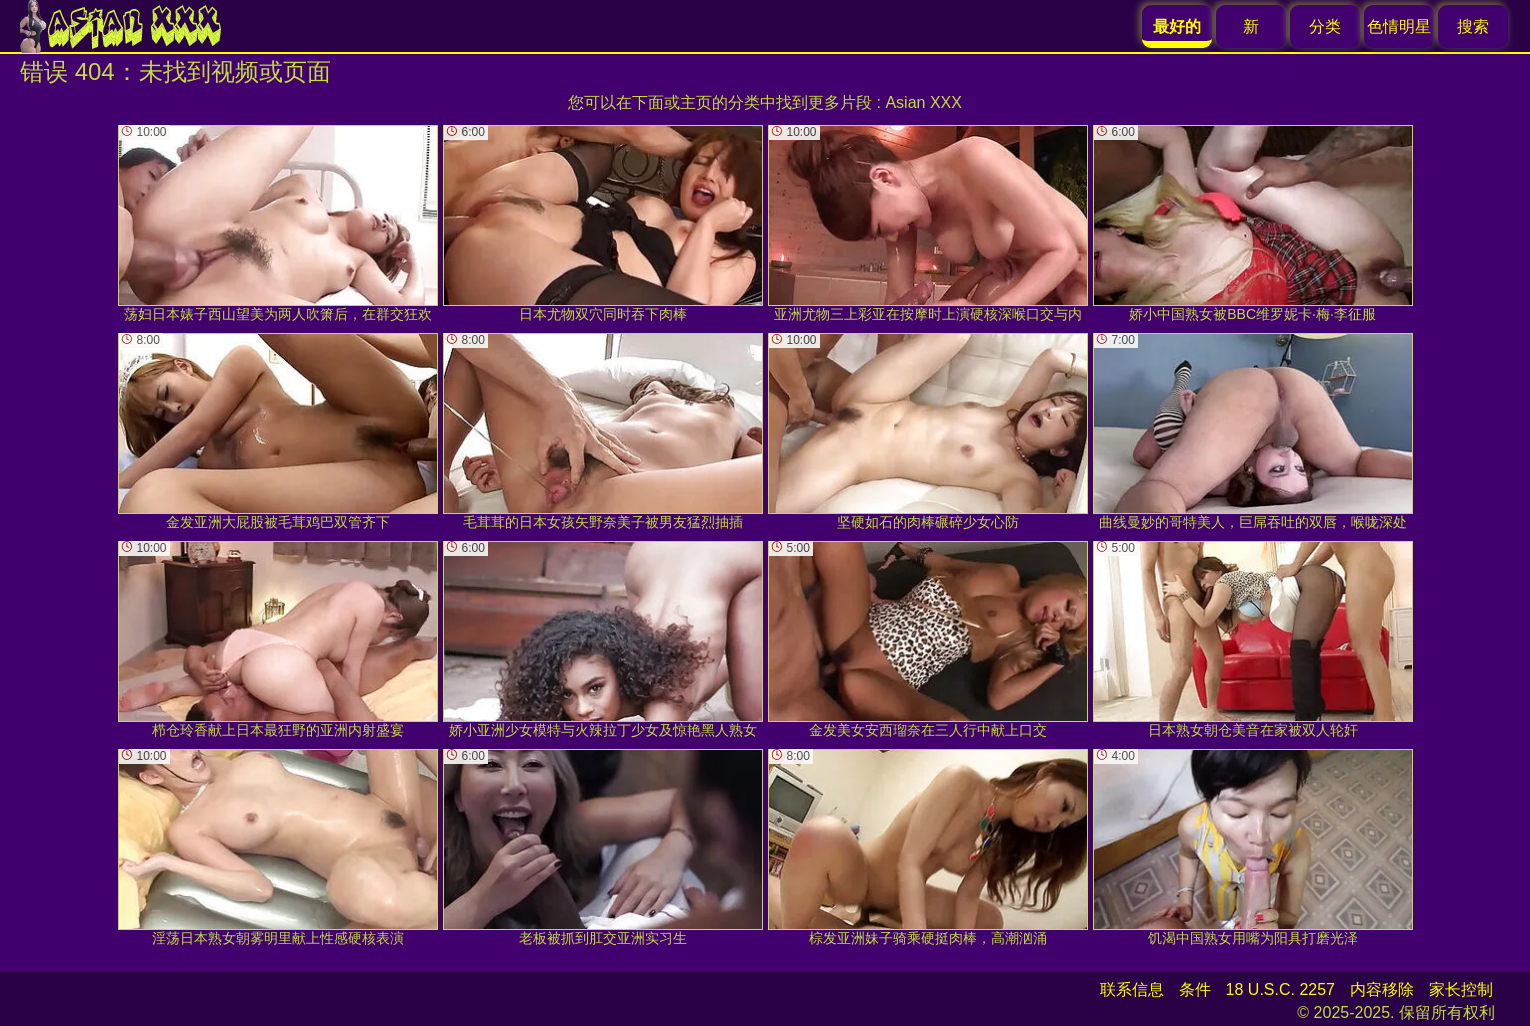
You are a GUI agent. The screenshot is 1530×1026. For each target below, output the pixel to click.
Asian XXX (923, 102)
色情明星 (1399, 26)
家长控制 (1461, 989)
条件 (1195, 989)
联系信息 (1132, 989)
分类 (1325, 26)
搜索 (1473, 26)
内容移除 (1382, 989)
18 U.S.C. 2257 (1280, 989)
